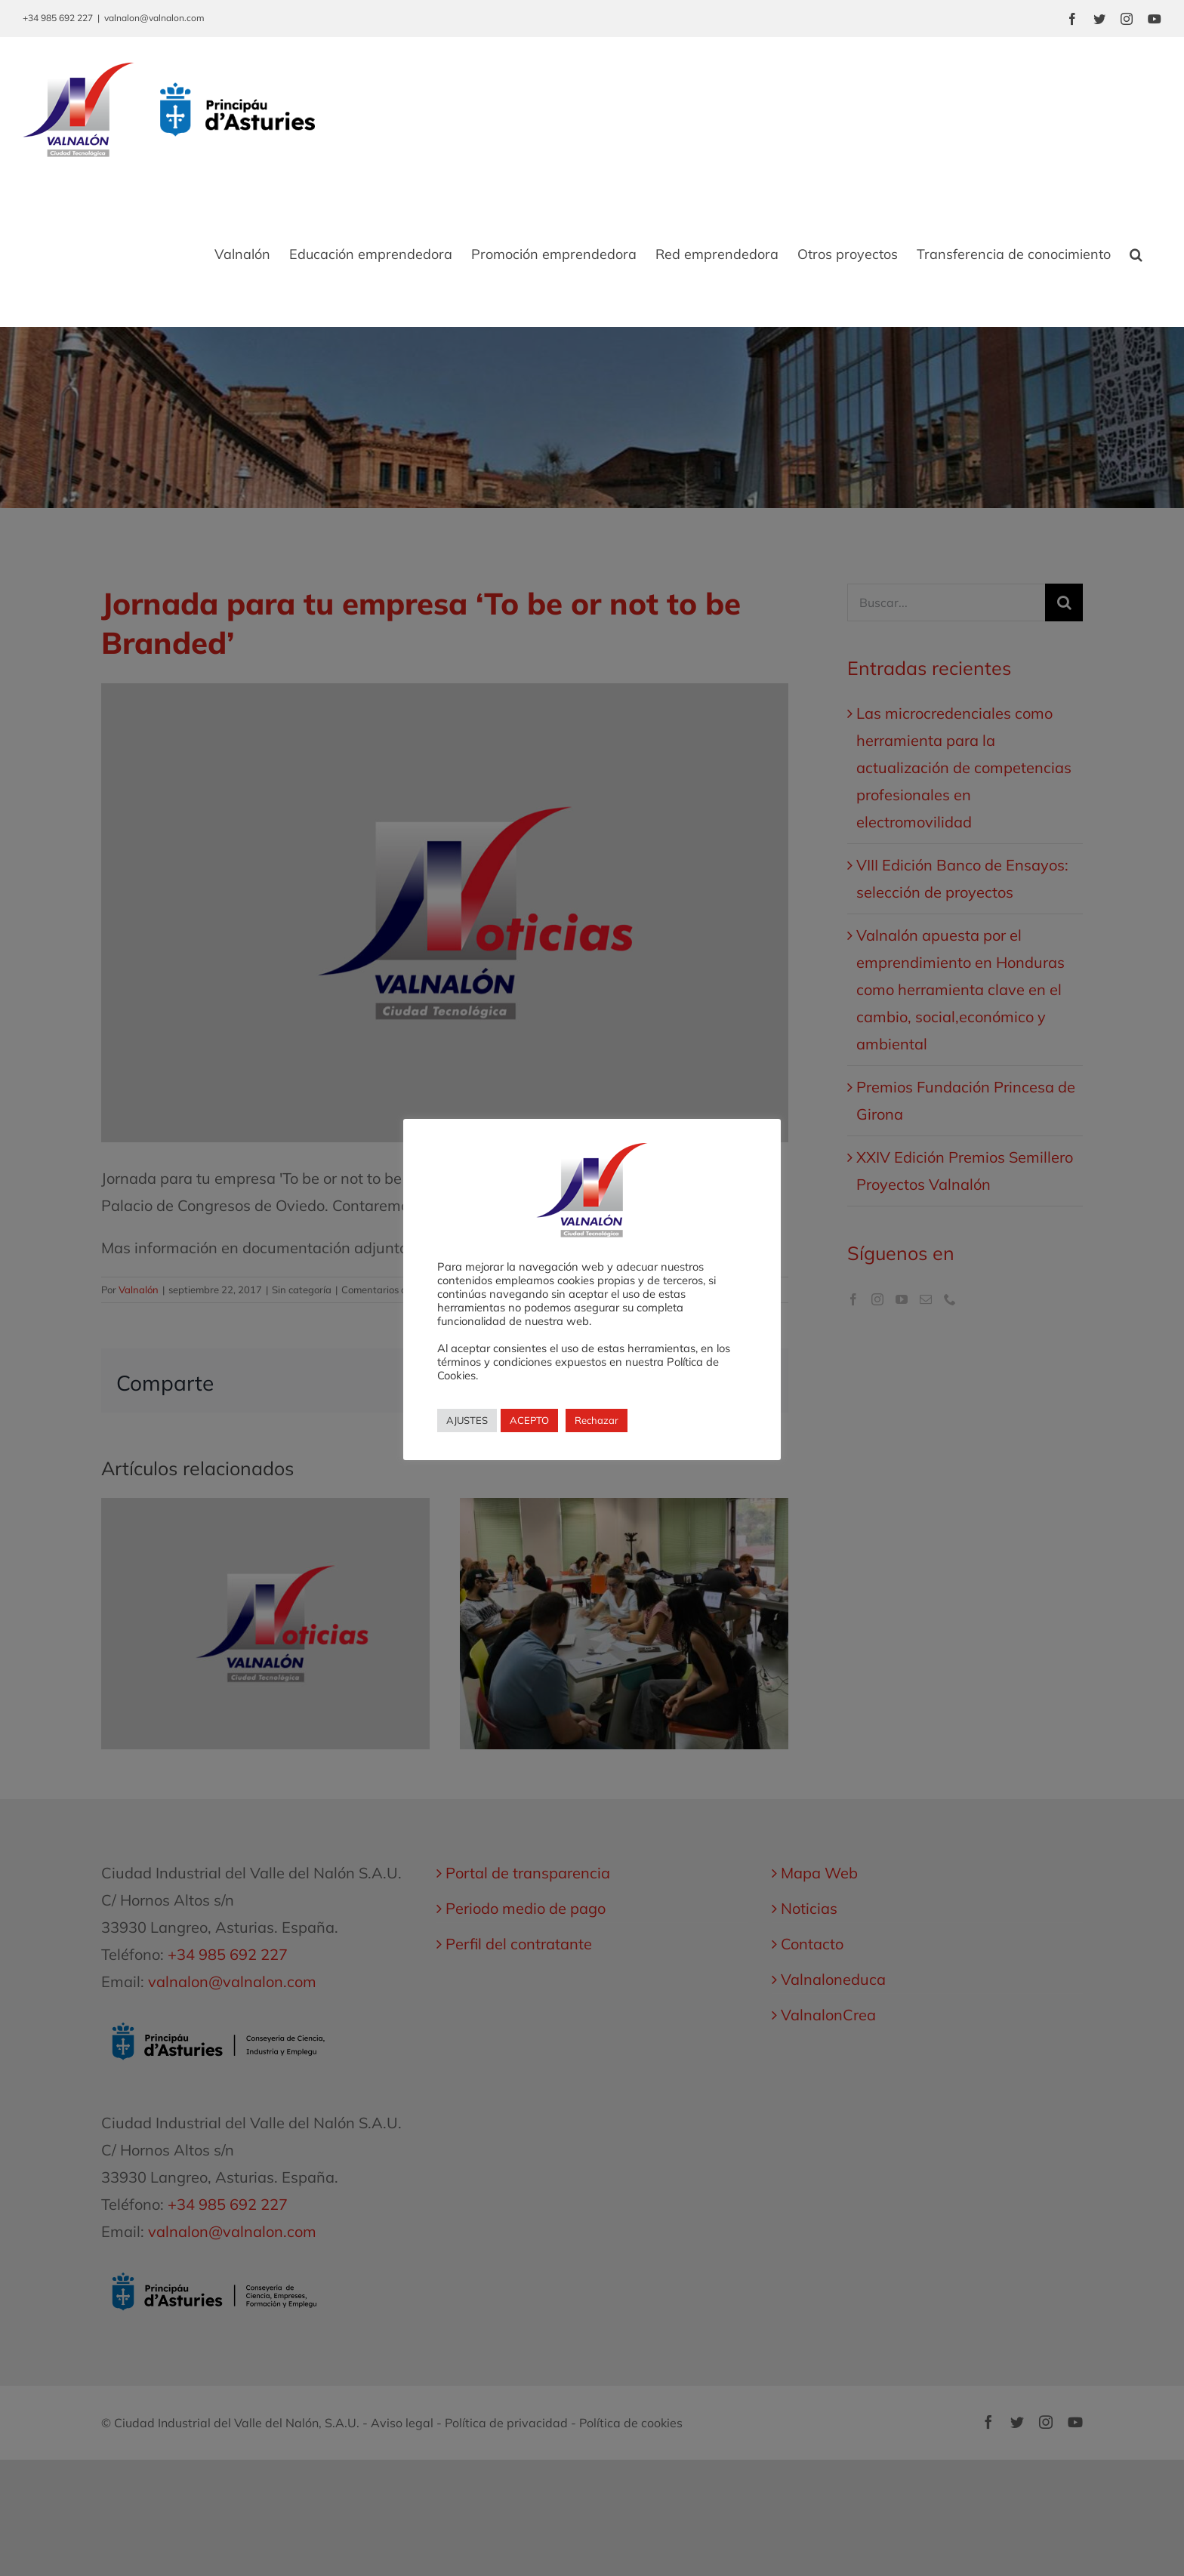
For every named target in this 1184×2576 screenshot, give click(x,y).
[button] (1136, 254)
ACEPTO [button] (529, 1420)
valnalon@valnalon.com (154, 17)
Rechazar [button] (596, 1420)
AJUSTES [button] (467, 1420)
